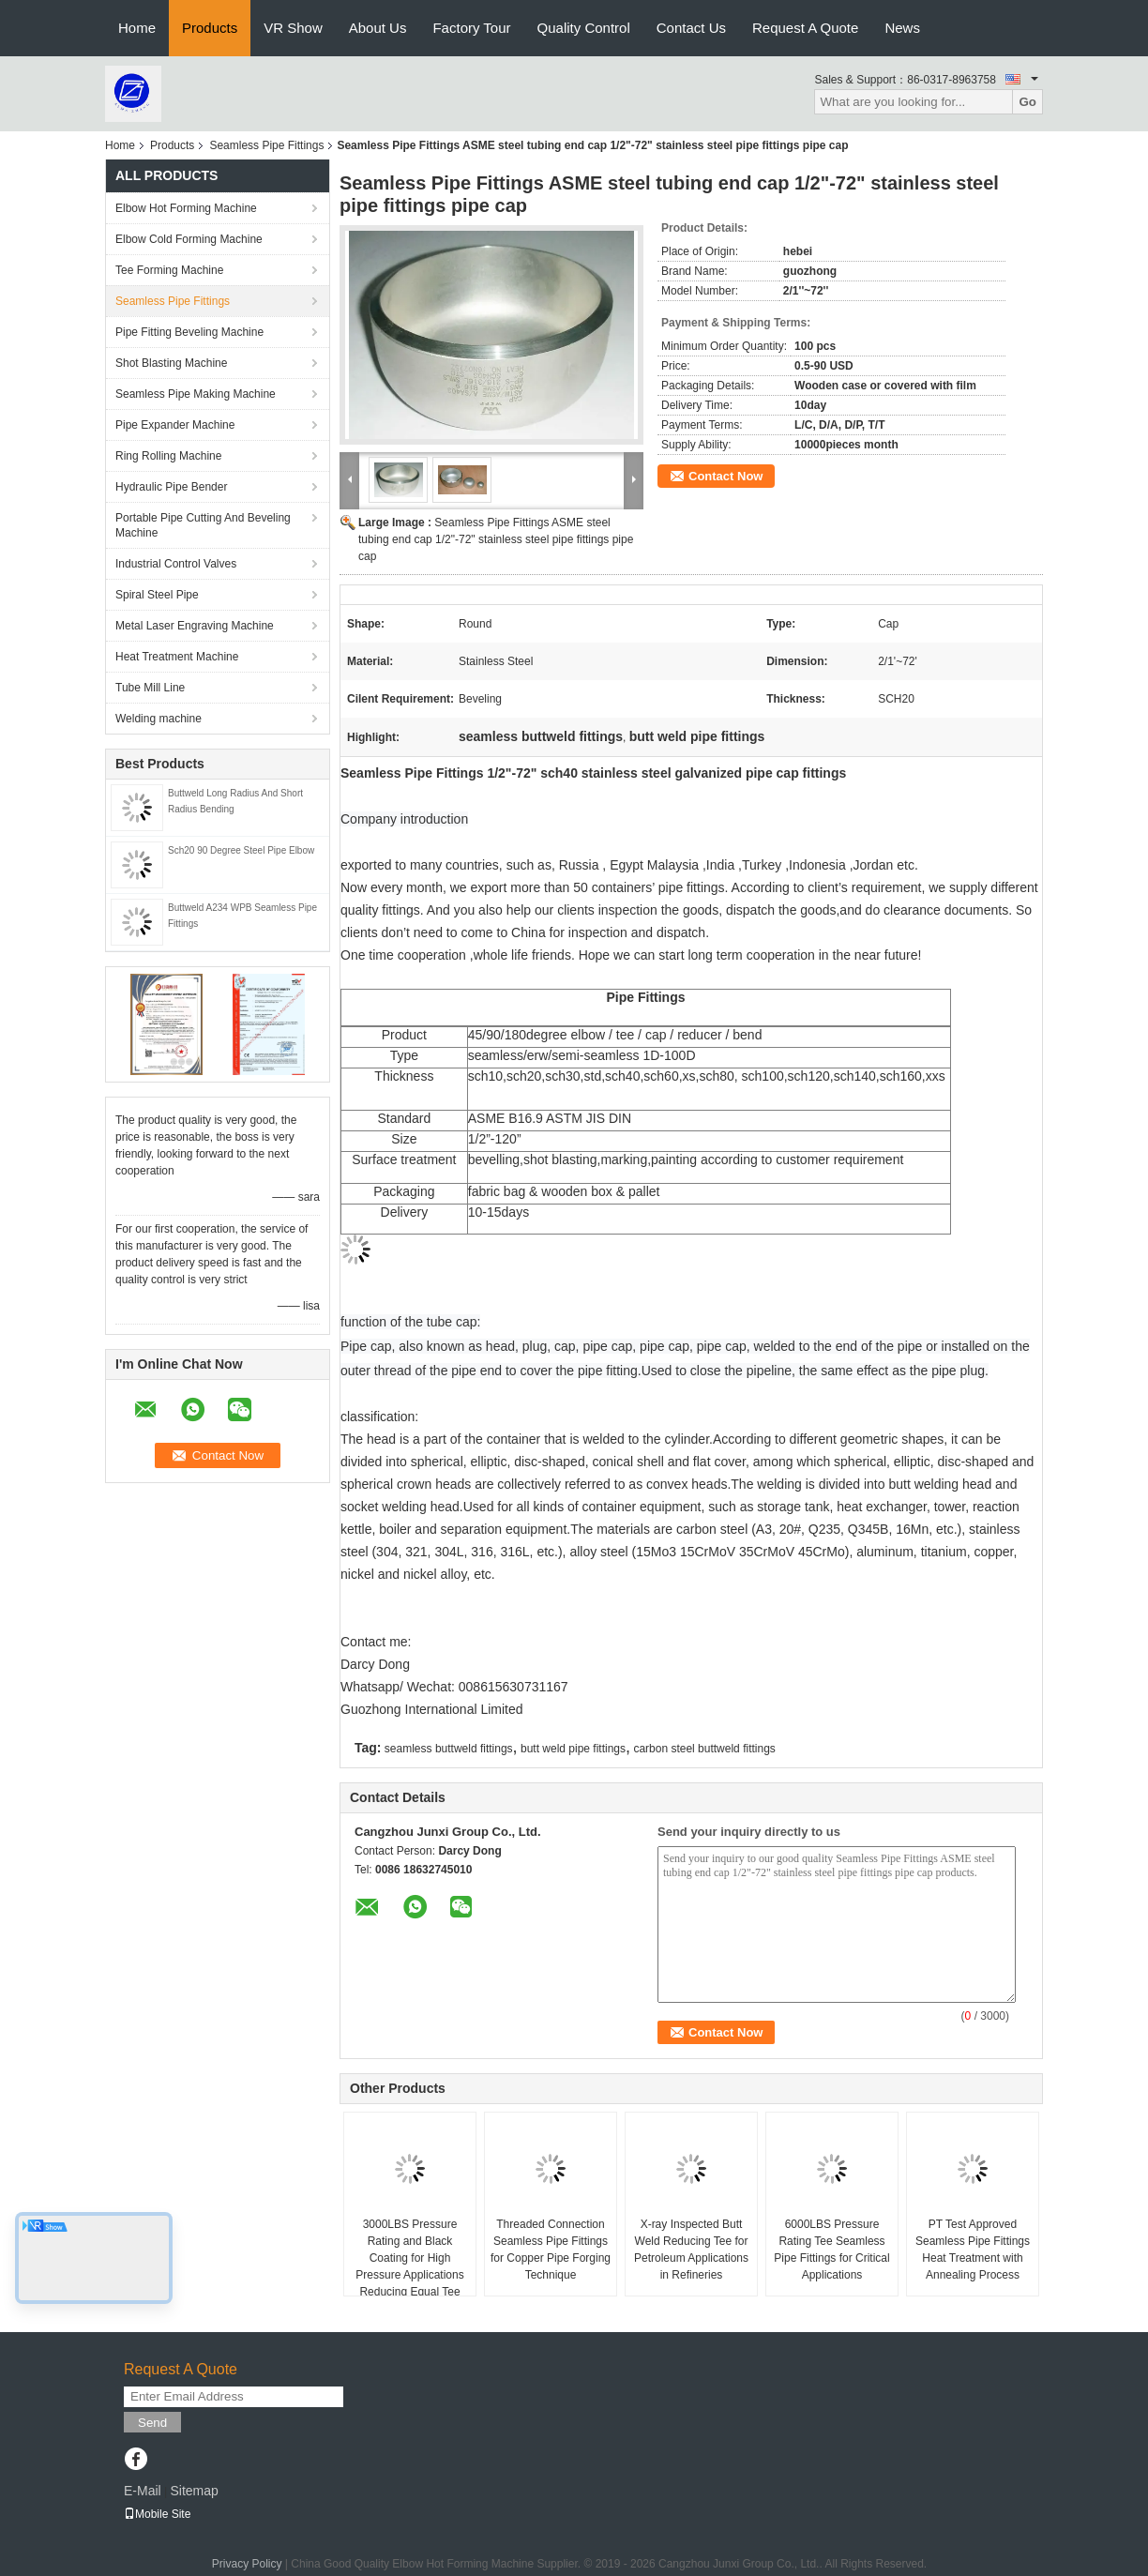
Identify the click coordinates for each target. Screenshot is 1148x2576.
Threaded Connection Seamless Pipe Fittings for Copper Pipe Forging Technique (551, 2249)
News (902, 28)
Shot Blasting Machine (171, 363)
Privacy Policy (247, 2563)
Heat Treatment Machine (176, 656)
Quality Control (583, 28)
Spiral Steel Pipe (157, 594)
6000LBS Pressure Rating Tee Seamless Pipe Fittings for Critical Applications (831, 2249)
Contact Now (725, 476)
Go (1027, 102)
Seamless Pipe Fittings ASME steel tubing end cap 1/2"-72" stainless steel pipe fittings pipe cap (495, 539)
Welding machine (158, 718)
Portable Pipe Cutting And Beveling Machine (203, 525)
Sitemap (194, 2490)
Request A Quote (805, 28)
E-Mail (142, 2490)
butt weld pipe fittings (573, 1748)
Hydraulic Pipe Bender (171, 486)
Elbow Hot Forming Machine (186, 208)
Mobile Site (157, 2514)
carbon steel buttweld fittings (704, 1748)
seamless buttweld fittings (449, 1748)
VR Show (293, 28)
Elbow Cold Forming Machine (189, 239)
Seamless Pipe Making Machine (195, 394)
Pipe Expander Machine (174, 425)
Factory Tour (471, 28)
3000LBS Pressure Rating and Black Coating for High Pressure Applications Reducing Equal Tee (409, 2258)
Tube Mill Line (150, 687)
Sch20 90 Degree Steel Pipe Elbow (241, 850)
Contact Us (691, 28)
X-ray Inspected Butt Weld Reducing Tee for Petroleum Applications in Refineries (691, 2249)
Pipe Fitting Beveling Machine (189, 332)
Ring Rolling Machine (168, 455)
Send (152, 2423)
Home (137, 28)
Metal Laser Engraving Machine (194, 625)
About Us (378, 28)
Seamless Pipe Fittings (266, 145)
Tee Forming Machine (169, 270)
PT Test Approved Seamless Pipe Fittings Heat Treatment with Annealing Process (972, 2249)
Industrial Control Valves (175, 563)
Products (209, 28)
